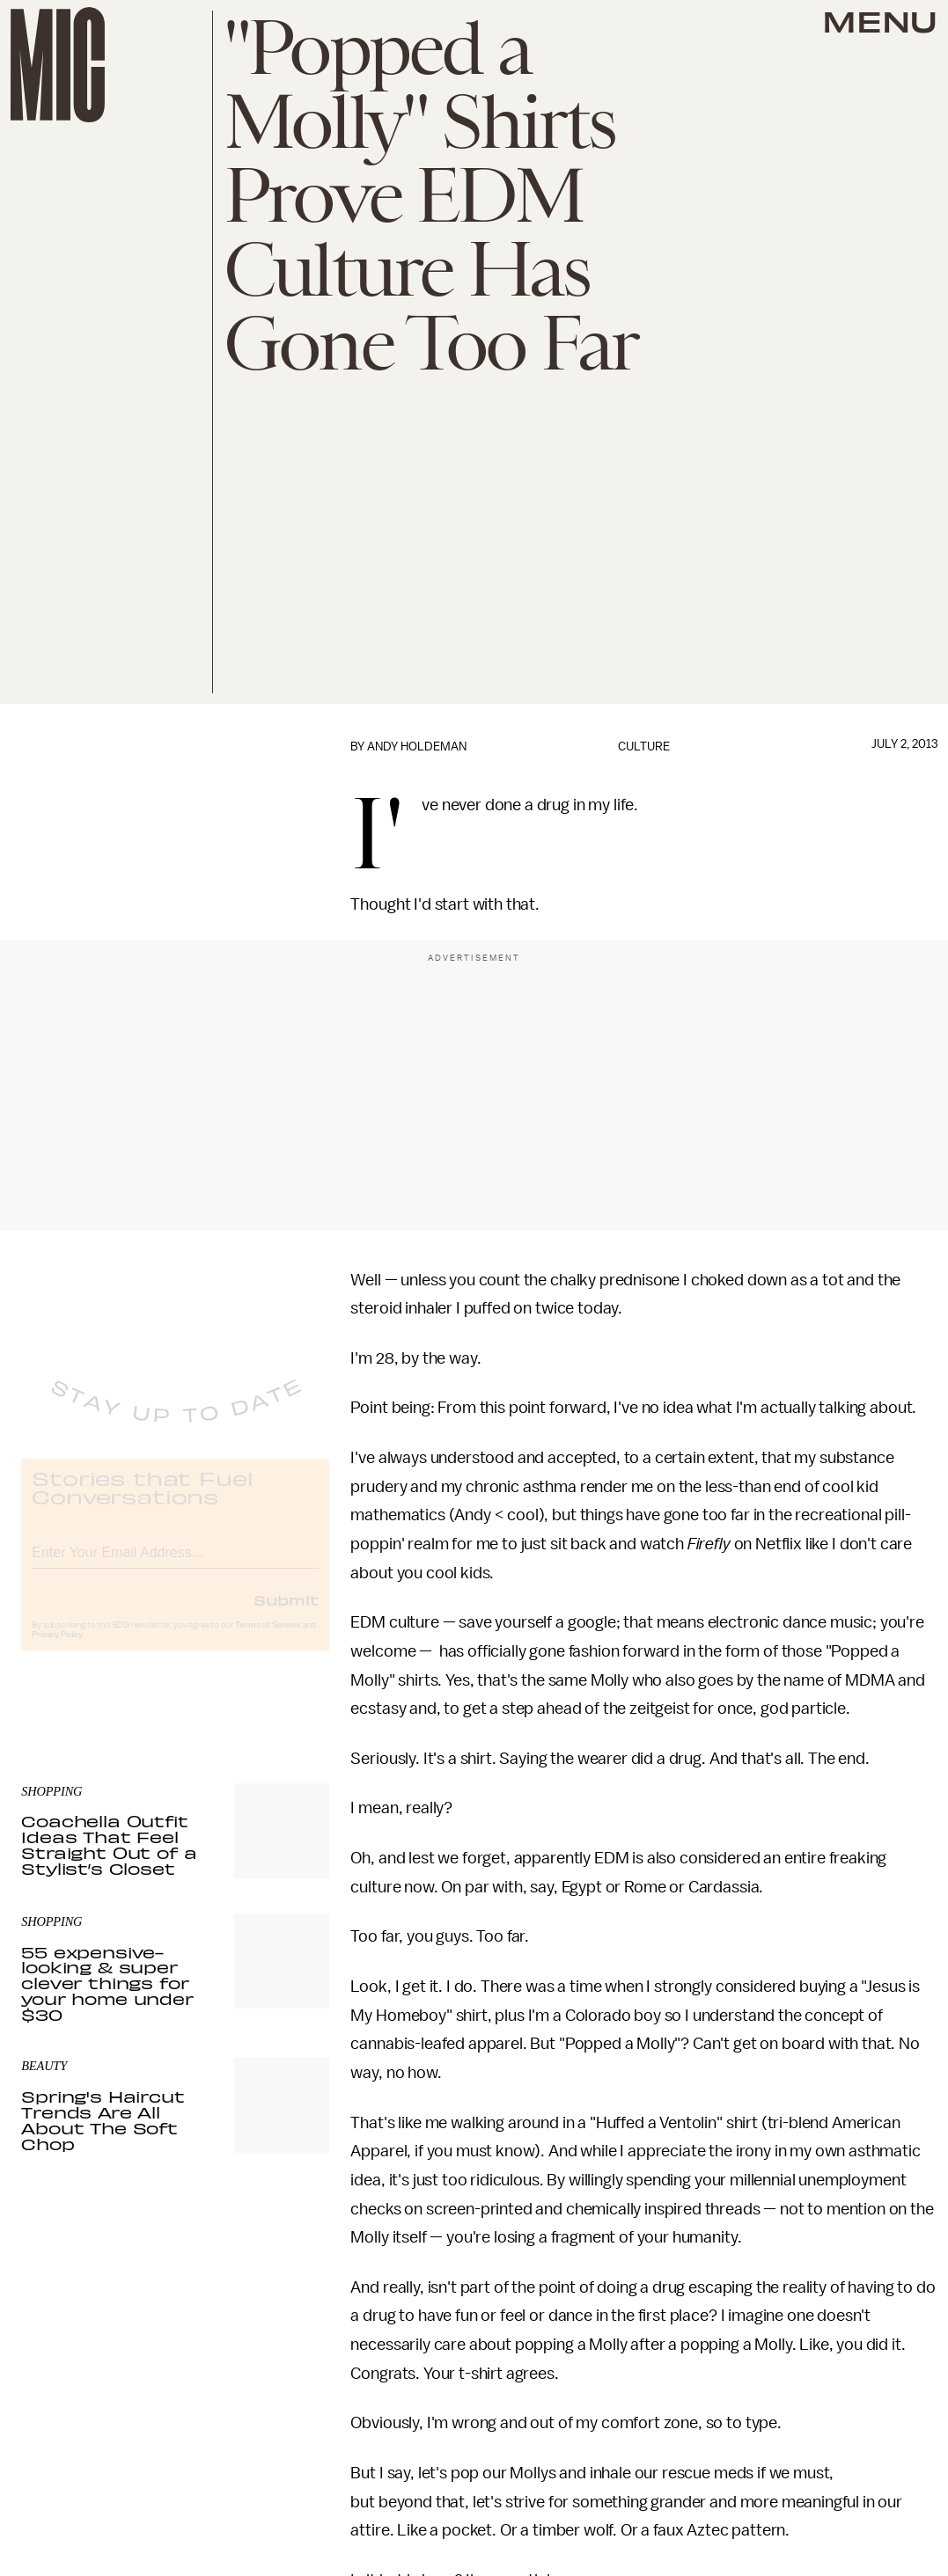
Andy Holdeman (417, 746)
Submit (286, 1614)
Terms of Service (267, 1640)
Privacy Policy (57, 1649)
